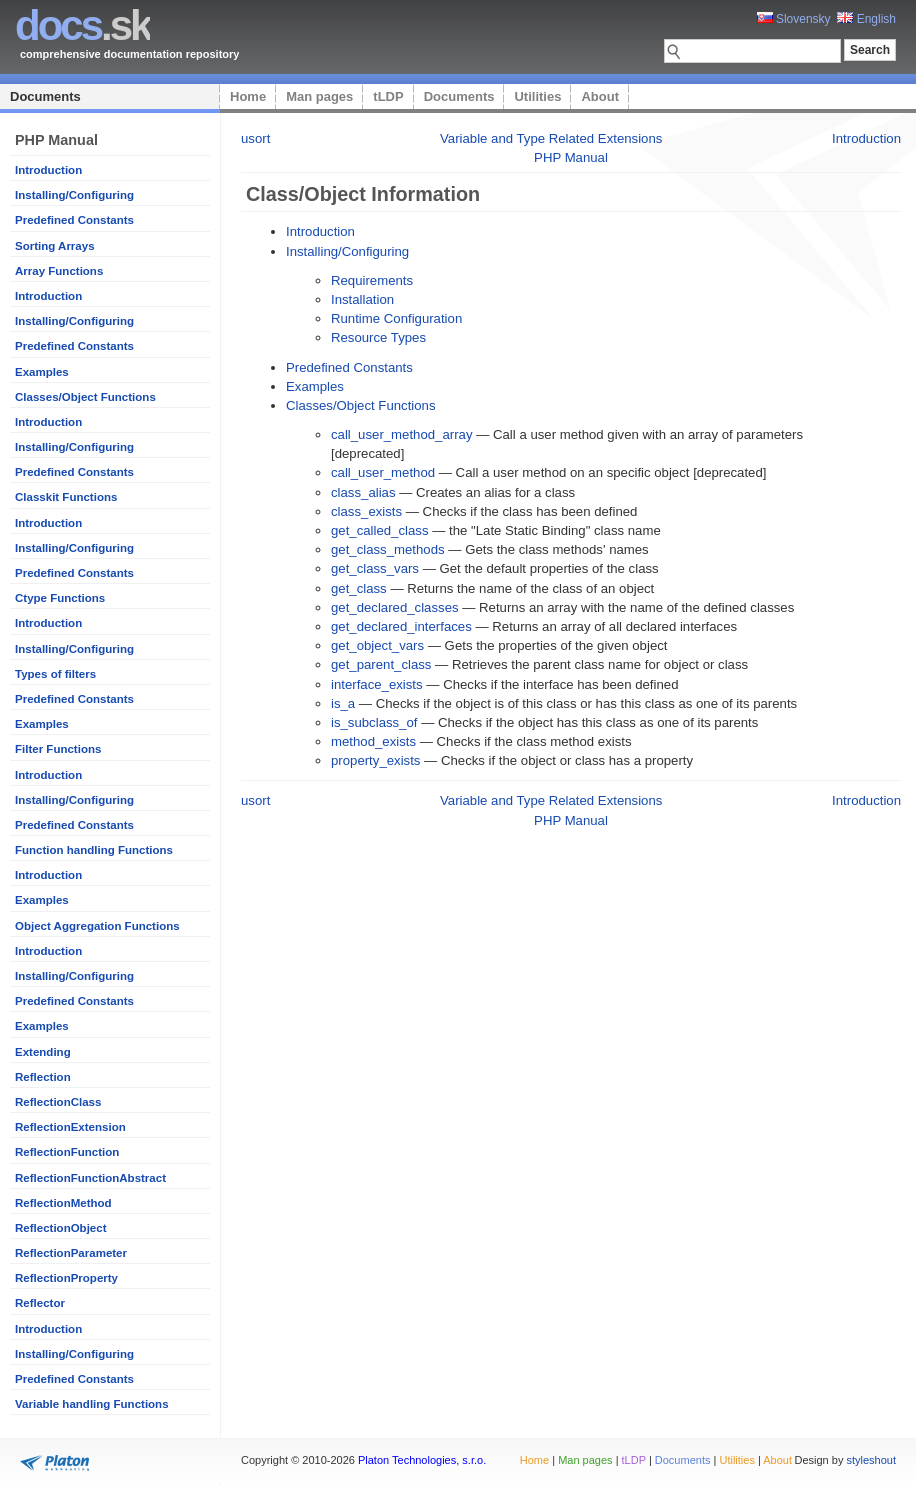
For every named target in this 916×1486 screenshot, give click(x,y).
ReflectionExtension (70, 1127)
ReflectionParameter (71, 1253)
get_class (359, 588)
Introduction (48, 170)
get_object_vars (377, 645)
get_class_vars (375, 568)
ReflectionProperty (66, 1278)
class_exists (366, 511)
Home (248, 96)
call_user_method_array (401, 434)
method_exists (373, 741)
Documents (45, 96)
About (600, 96)
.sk (82, 25)
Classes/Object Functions (85, 397)
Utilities (537, 96)
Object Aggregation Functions (97, 926)
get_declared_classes (395, 607)
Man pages (319, 96)
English (866, 19)
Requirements (372, 280)
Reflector (40, 1303)
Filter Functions (58, 749)
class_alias (363, 492)
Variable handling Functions (92, 1404)
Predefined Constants (74, 220)
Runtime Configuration (396, 318)
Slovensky (794, 19)
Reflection (43, 1077)
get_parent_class (381, 664)
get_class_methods (388, 549)
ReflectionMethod (63, 1203)
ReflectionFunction (67, 1152)
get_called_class (380, 530)
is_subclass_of (374, 722)
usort (255, 138)
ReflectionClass (58, 1102)
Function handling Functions (94, 850)
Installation (362, 299)
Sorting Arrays (55, 246)
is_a (343, 703)
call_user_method (383, 472)
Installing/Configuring (74, 195)
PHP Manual (571, 157)
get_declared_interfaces (401, 626)
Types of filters (55, 674)
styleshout (871, 1460)
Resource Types (378, 337)
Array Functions (59, 271)
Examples (42, 372)
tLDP (388, 96)
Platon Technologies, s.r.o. (422, 1460)
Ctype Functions (60, 598)
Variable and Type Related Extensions (551, 138)
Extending (43, 1052)
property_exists (375, 760)
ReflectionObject (61, 1228)
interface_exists (377, 684)
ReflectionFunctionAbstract (90, 1178)
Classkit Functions (66, 497)
